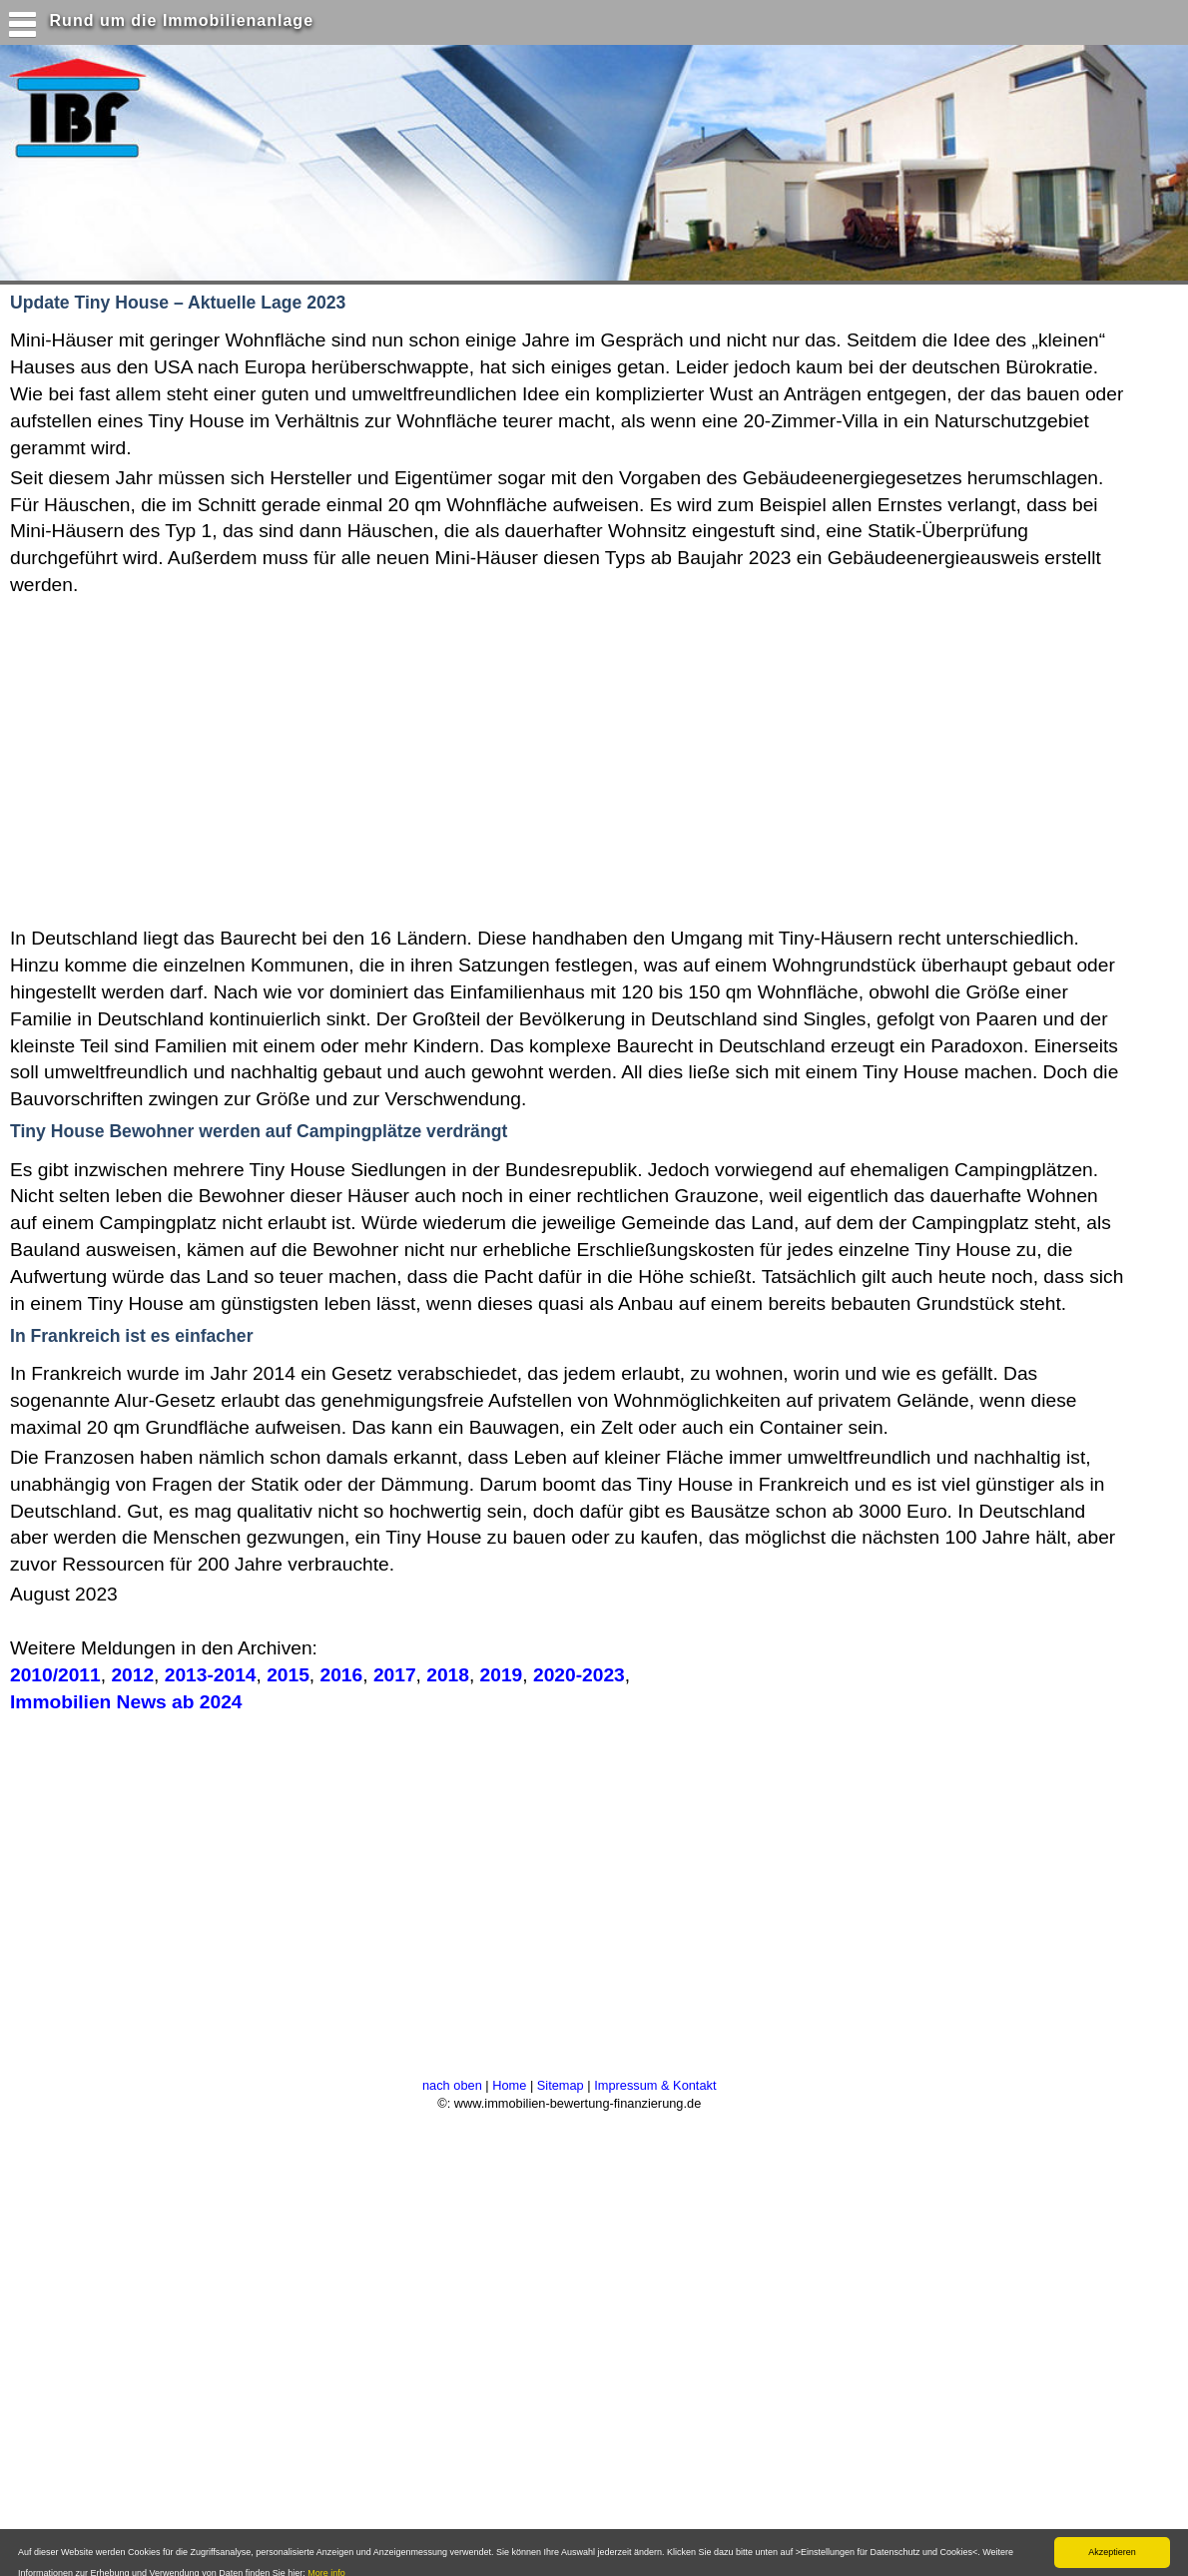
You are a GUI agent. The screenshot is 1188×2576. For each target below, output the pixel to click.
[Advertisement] (388, 759)
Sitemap (560, 2085)
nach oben (452, 2085)
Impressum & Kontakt (655, 2085)
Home (509, 2085)
